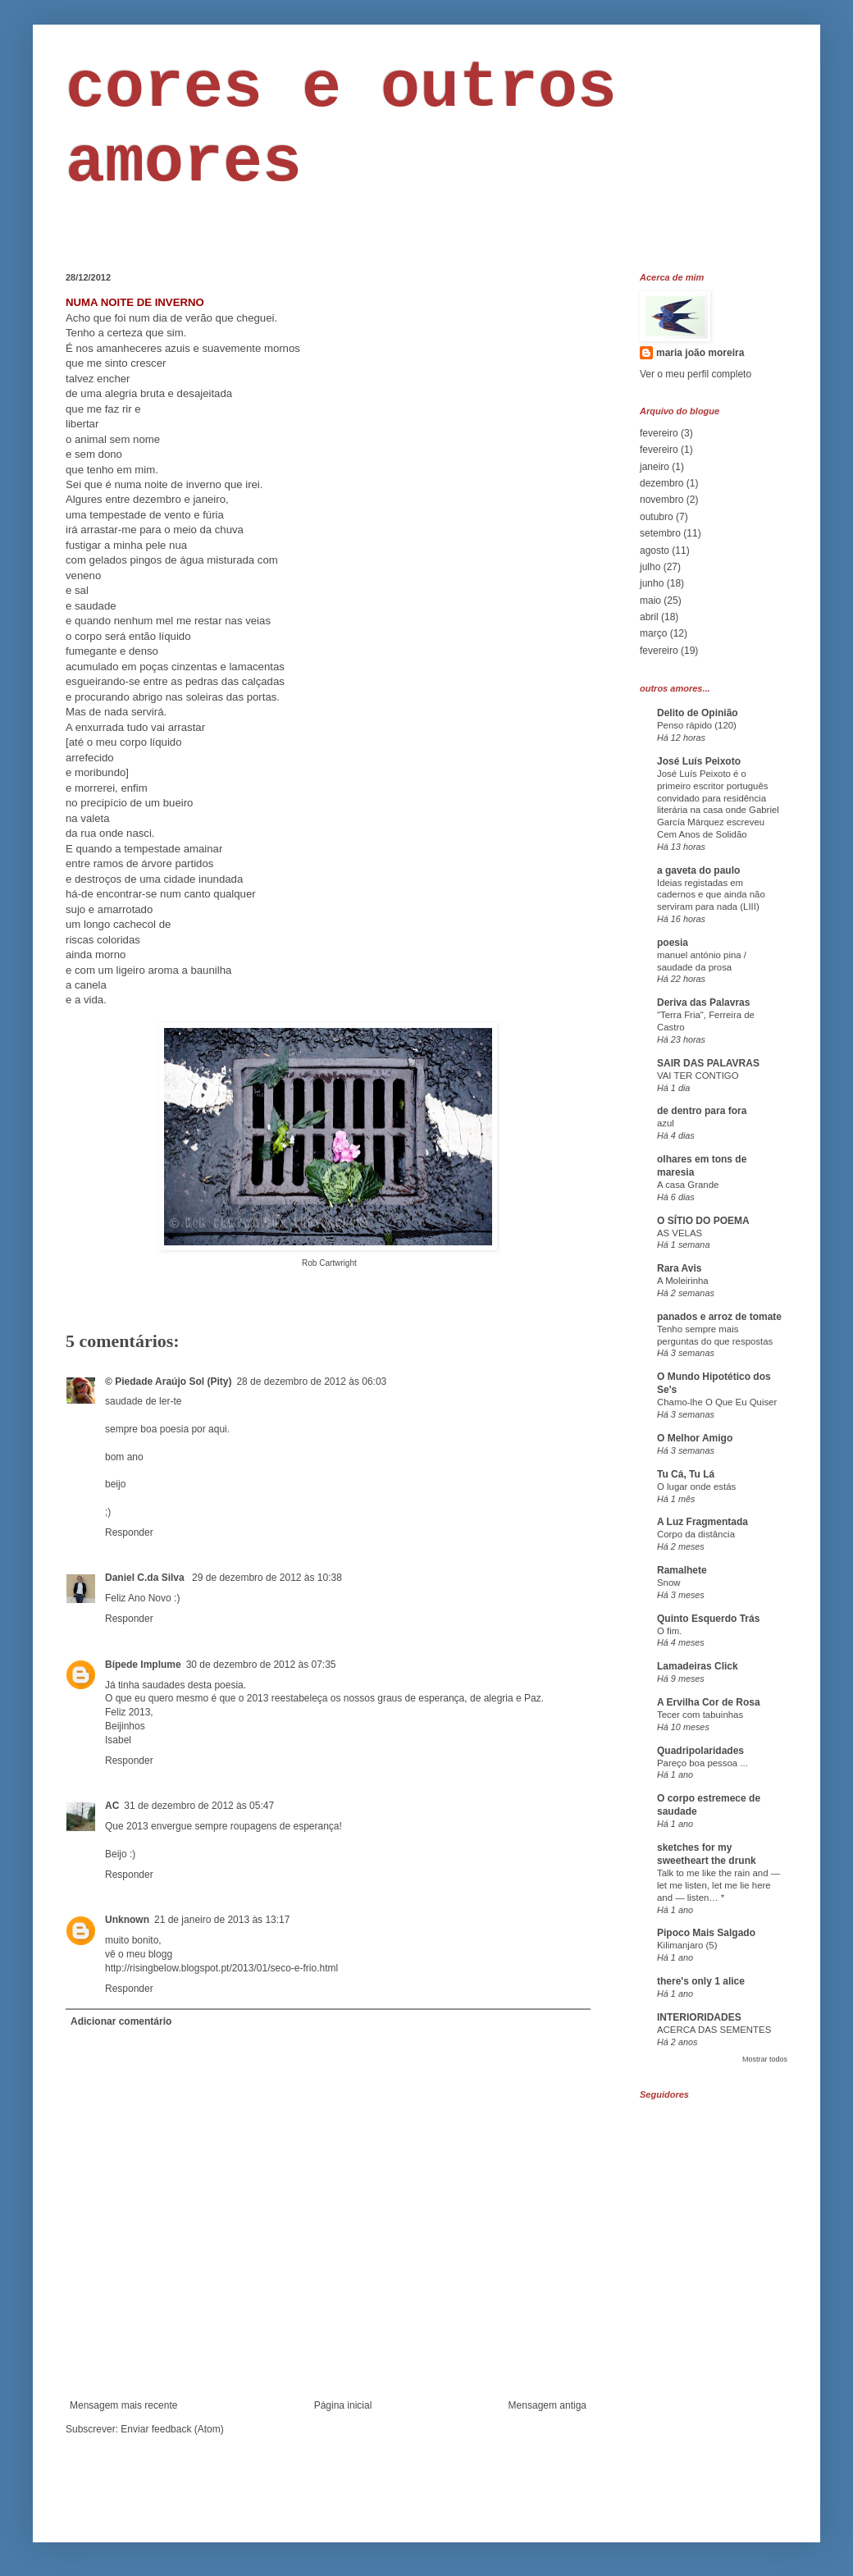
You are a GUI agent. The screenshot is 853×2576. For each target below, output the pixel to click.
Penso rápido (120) (697, 725)
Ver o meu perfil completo (695, 374)
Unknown (127, 1919)
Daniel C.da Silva (146, 1577)
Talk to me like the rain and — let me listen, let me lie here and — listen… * (718, 1885)
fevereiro (659, 433)
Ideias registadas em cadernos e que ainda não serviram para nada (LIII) (711, 895)
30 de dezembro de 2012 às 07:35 (261, 1664)
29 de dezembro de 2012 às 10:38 (267, 1577)
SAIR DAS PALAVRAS (708, 1063)
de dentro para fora (701, 1111)
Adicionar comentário (121, 2021)
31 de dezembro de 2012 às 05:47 (199, 1805)
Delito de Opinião (697, 713)
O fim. (669, 1631)
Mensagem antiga (547, 2405)
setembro (660, 533)
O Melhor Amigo (694, 1438)
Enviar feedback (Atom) (172, 2429)
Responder (129, 1532)
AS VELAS (679, 1233)
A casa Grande (687, 1185)
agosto (654, 550)
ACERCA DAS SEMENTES (714, 2030)
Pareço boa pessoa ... (702, 1763)
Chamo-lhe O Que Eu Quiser (717, 1402)
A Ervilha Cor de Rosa (708, 1702)
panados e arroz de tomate (719, 1316)
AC (112, 1805)
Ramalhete (682, 1570)
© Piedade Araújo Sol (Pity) (168, 1381)
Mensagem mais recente (123, 2405)
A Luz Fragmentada (702, 1522)
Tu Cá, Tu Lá (685, 1474)
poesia (672, 942)
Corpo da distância (696, 1534)
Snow (669, 1582)
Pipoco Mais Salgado (706, 1933)
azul (665, 1123)
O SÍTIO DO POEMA (703, 1220)
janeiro (654, 467)
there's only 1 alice (701, 1981)
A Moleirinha (683, 1281)
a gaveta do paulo (698, 870)
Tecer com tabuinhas (700, 1715)
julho (650, 567)
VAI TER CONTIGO (698, 1075)
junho (652, 583)
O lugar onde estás (696, 1486)
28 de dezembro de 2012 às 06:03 (311, 1381)
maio (650, 600)
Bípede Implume (143, 1664)
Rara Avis (679, 1268)
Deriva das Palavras (703, 1002)
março (653, 633)
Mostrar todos (764, 2059)
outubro (656, 517)
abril (649, 617)
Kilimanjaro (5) (687, 1945)
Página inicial (343, 2405)
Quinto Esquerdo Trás (708, 1618)
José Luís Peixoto (699, 761)
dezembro (661, 483)
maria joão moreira (700, 353)
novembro (661, 499)
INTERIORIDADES (699, 2017)
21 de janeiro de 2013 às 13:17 (222, 1919)
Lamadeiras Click (697, 1666)
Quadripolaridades (700, 1750)
